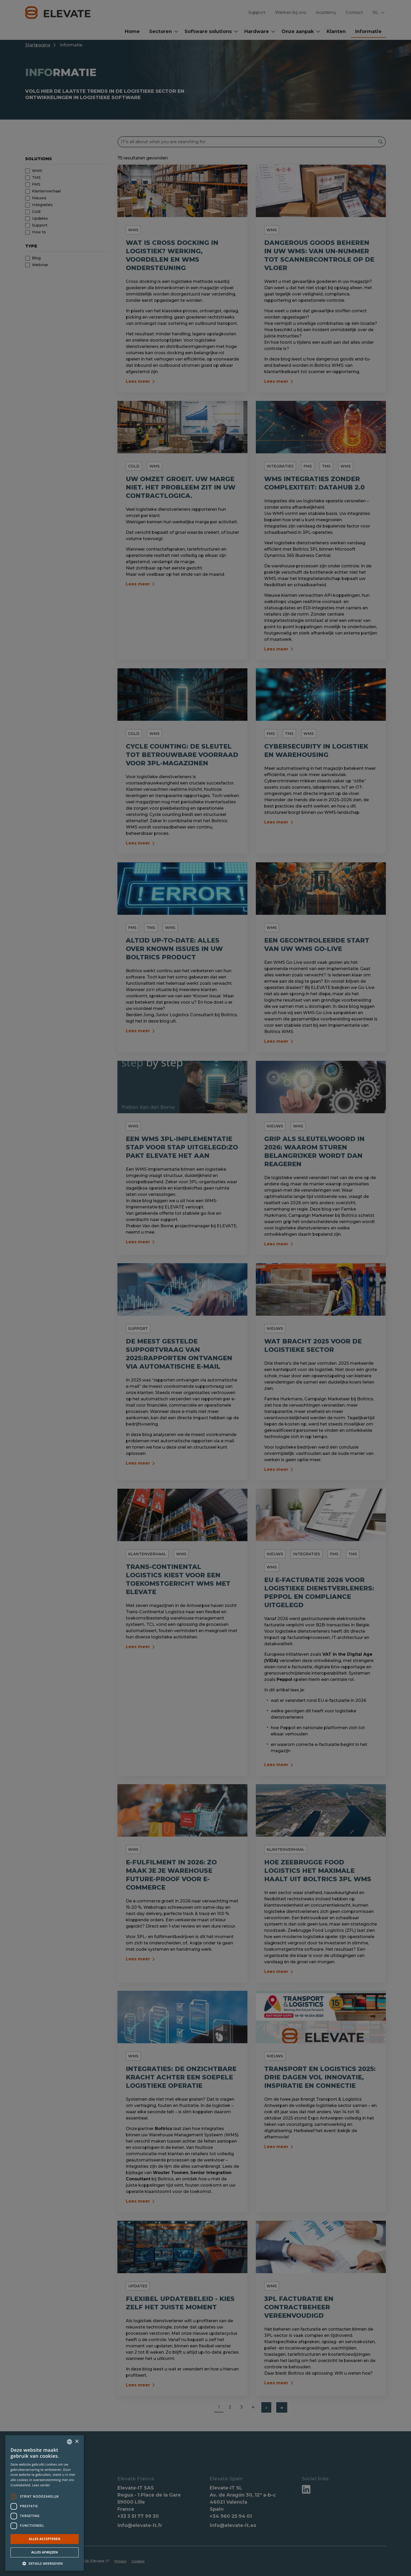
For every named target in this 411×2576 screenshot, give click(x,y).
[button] (44, 2563)
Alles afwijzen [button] (44, 2552)
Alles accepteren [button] (45, 2539)
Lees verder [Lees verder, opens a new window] (41, 2485)
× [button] (77, 2442)
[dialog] (205, 1288)
